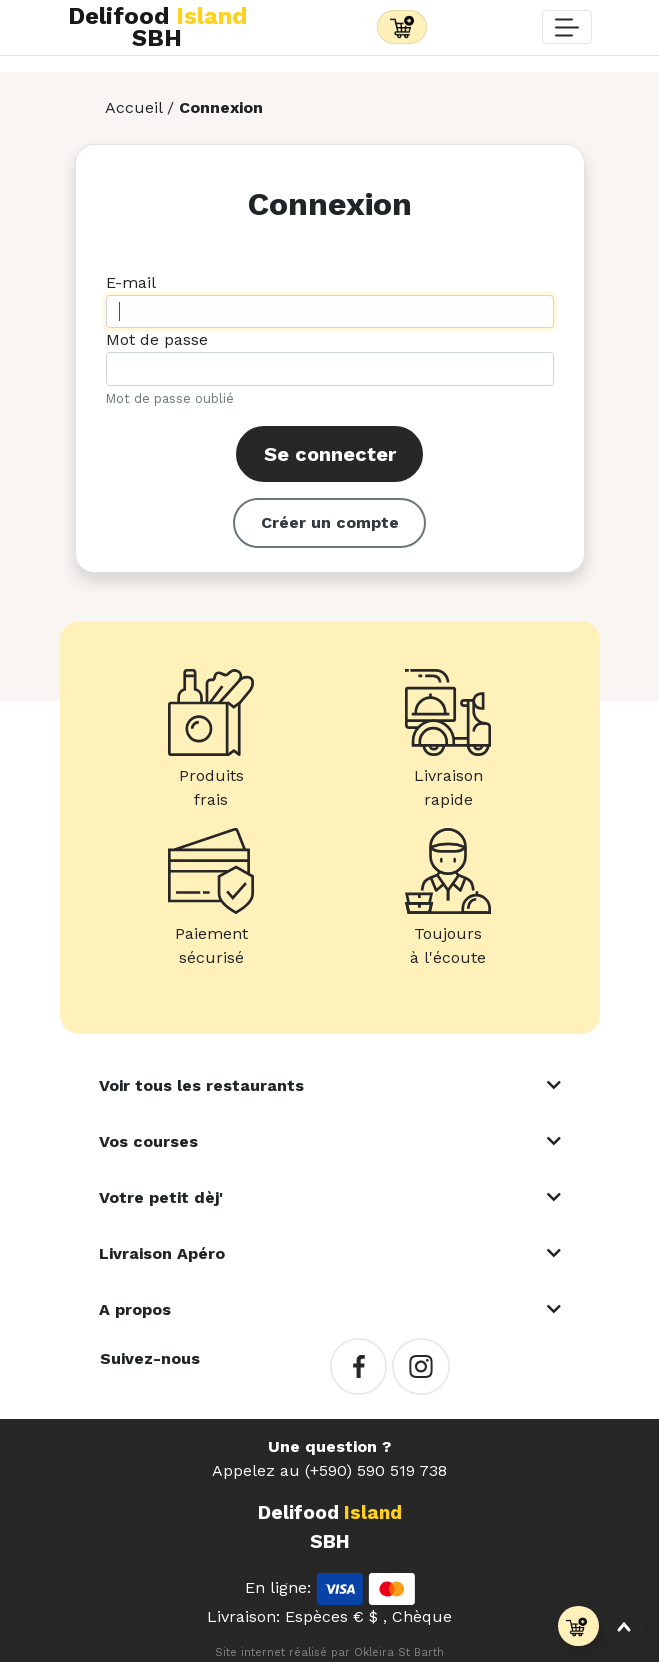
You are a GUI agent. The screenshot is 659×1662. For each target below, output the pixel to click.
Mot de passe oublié (170, 398)
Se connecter (330, 454)
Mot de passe (157, 339)
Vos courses (148, 1141)
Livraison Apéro (162, 1253)
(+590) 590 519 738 (376, 1470)
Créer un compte (330, 522)
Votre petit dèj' (161, 1197)
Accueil (133, 107)
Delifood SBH (157, 27)
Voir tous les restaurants (201, 1085)
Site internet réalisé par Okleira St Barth (329, 1652)
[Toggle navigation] (402, 27)
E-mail (131, 282)
